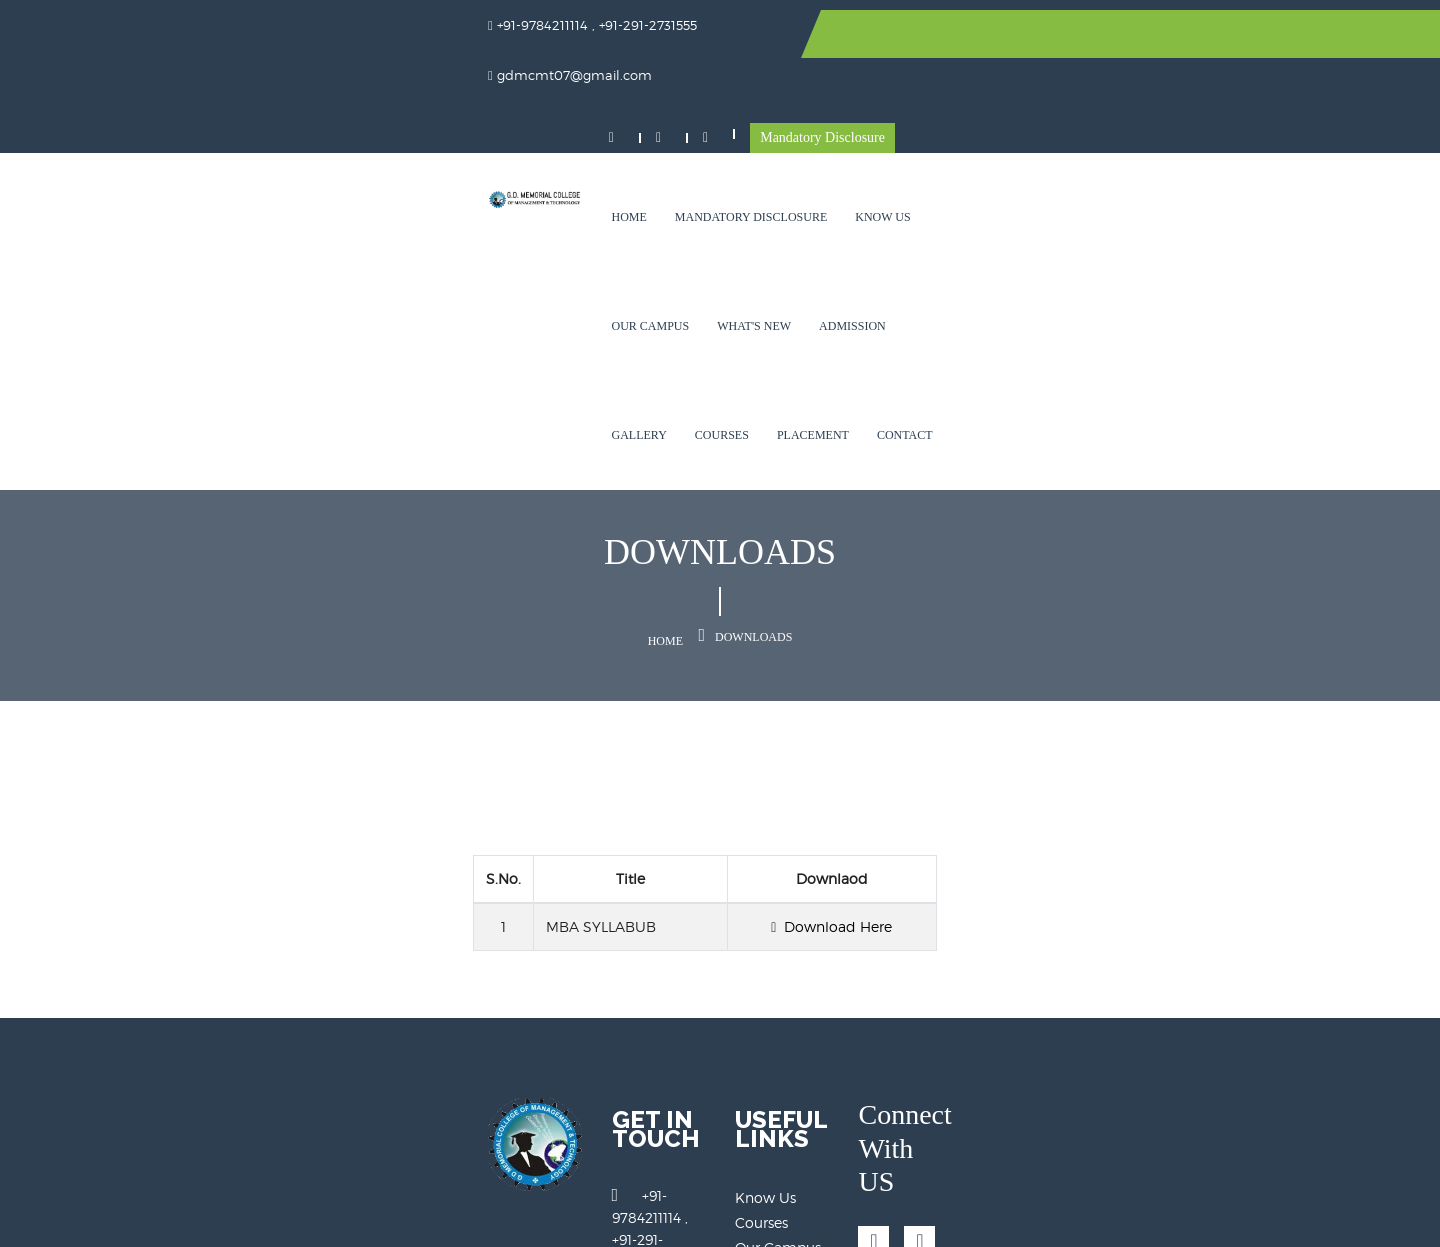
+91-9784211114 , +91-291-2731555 (554, 959)
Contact (563, 226)
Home (452, 117)
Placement (471, 226)
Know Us (706, 117)
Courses (1175, 117)
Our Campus (801, 117)
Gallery (1091, 117)
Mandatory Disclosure (1232, 37)
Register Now (780, 1086)
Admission (1003, 117)
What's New (905, 117)
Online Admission (796, 1111)
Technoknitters (1261, 1217)
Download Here (1016, 709)
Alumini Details (787, 1061)
